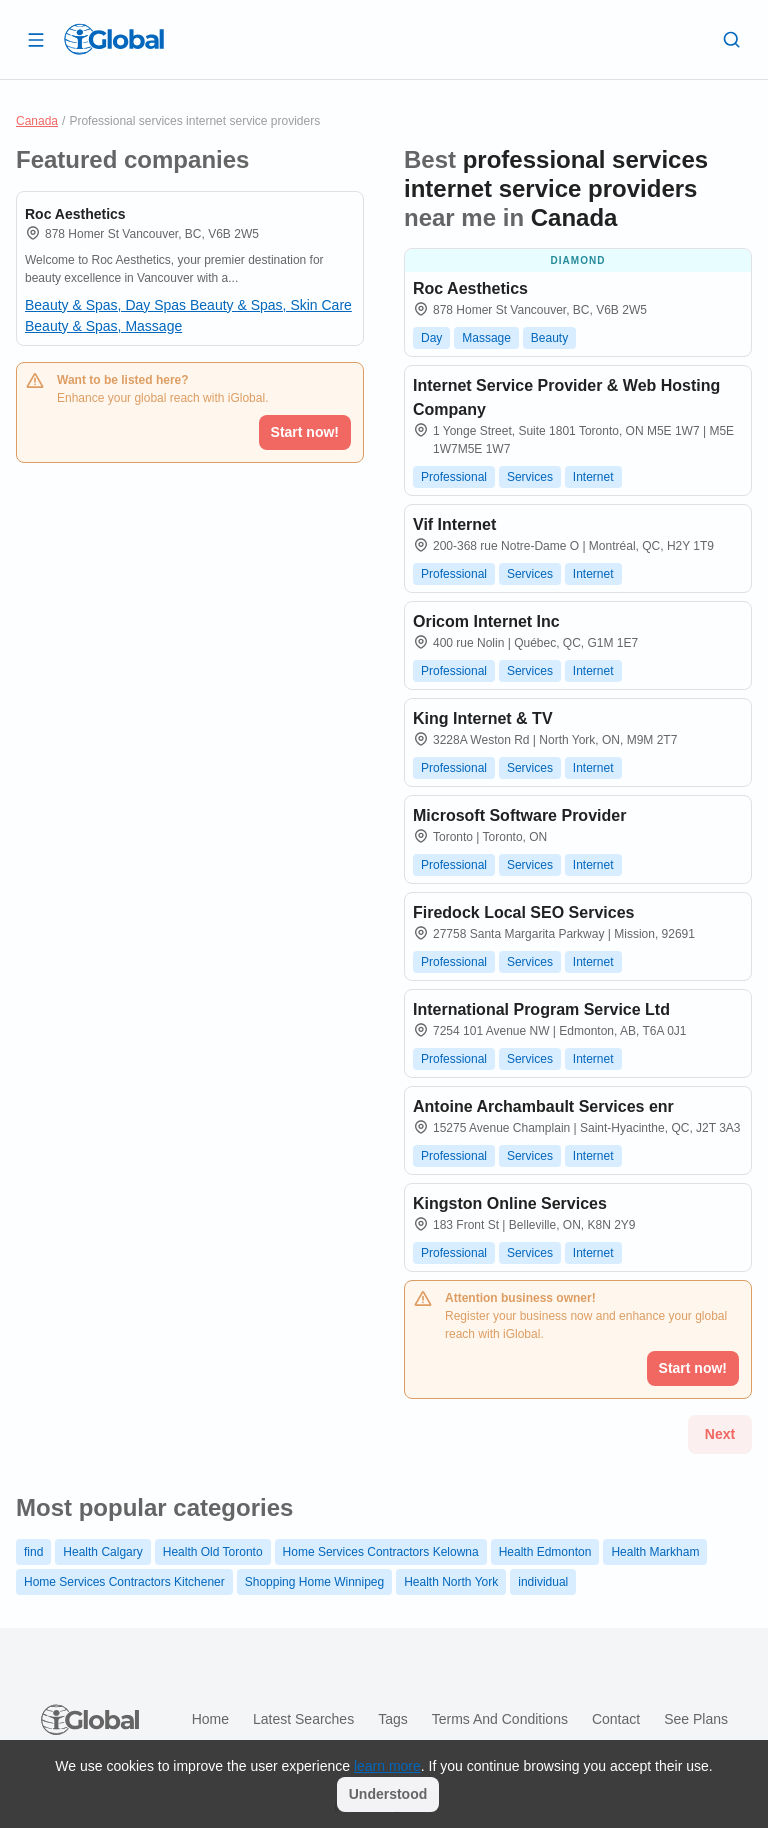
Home (210, 1719)
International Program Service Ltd (541, 1009)
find (33, 1552)
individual (543, 1582)
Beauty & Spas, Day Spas (107, 305)
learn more (387, 1766)
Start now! (305, 432)
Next (720, 1434)
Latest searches (303, 1719)
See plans (696, 1719)
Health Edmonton (545, 1552)
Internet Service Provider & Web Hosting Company (566, 397)
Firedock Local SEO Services (523, 912)
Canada (37, 121)
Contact (616, 1719)
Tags (393, 1719)
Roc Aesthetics (75, 214)
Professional (454, 477)
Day (431, 338)
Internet (593, 477)
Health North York (451, 1582)
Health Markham (655, 1552)
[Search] (732, 39)
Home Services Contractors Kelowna (381, 1552)
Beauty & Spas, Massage (103, 326)
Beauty (549, 338)
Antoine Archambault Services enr (543, 1106)
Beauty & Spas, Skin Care (271, 305)
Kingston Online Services (510, 1203)
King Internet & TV (483, 718)
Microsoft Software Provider (519, 815)
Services (530, 477)
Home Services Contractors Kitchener (124, 1582)
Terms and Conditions (500, 1719)
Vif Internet (454, 524)
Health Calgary (102, 1552)
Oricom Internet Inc (486, 621)
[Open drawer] (36, 39)
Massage (486, 338)
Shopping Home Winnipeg (314, 1582)
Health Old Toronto (213, 1552)
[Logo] (114, 39)
